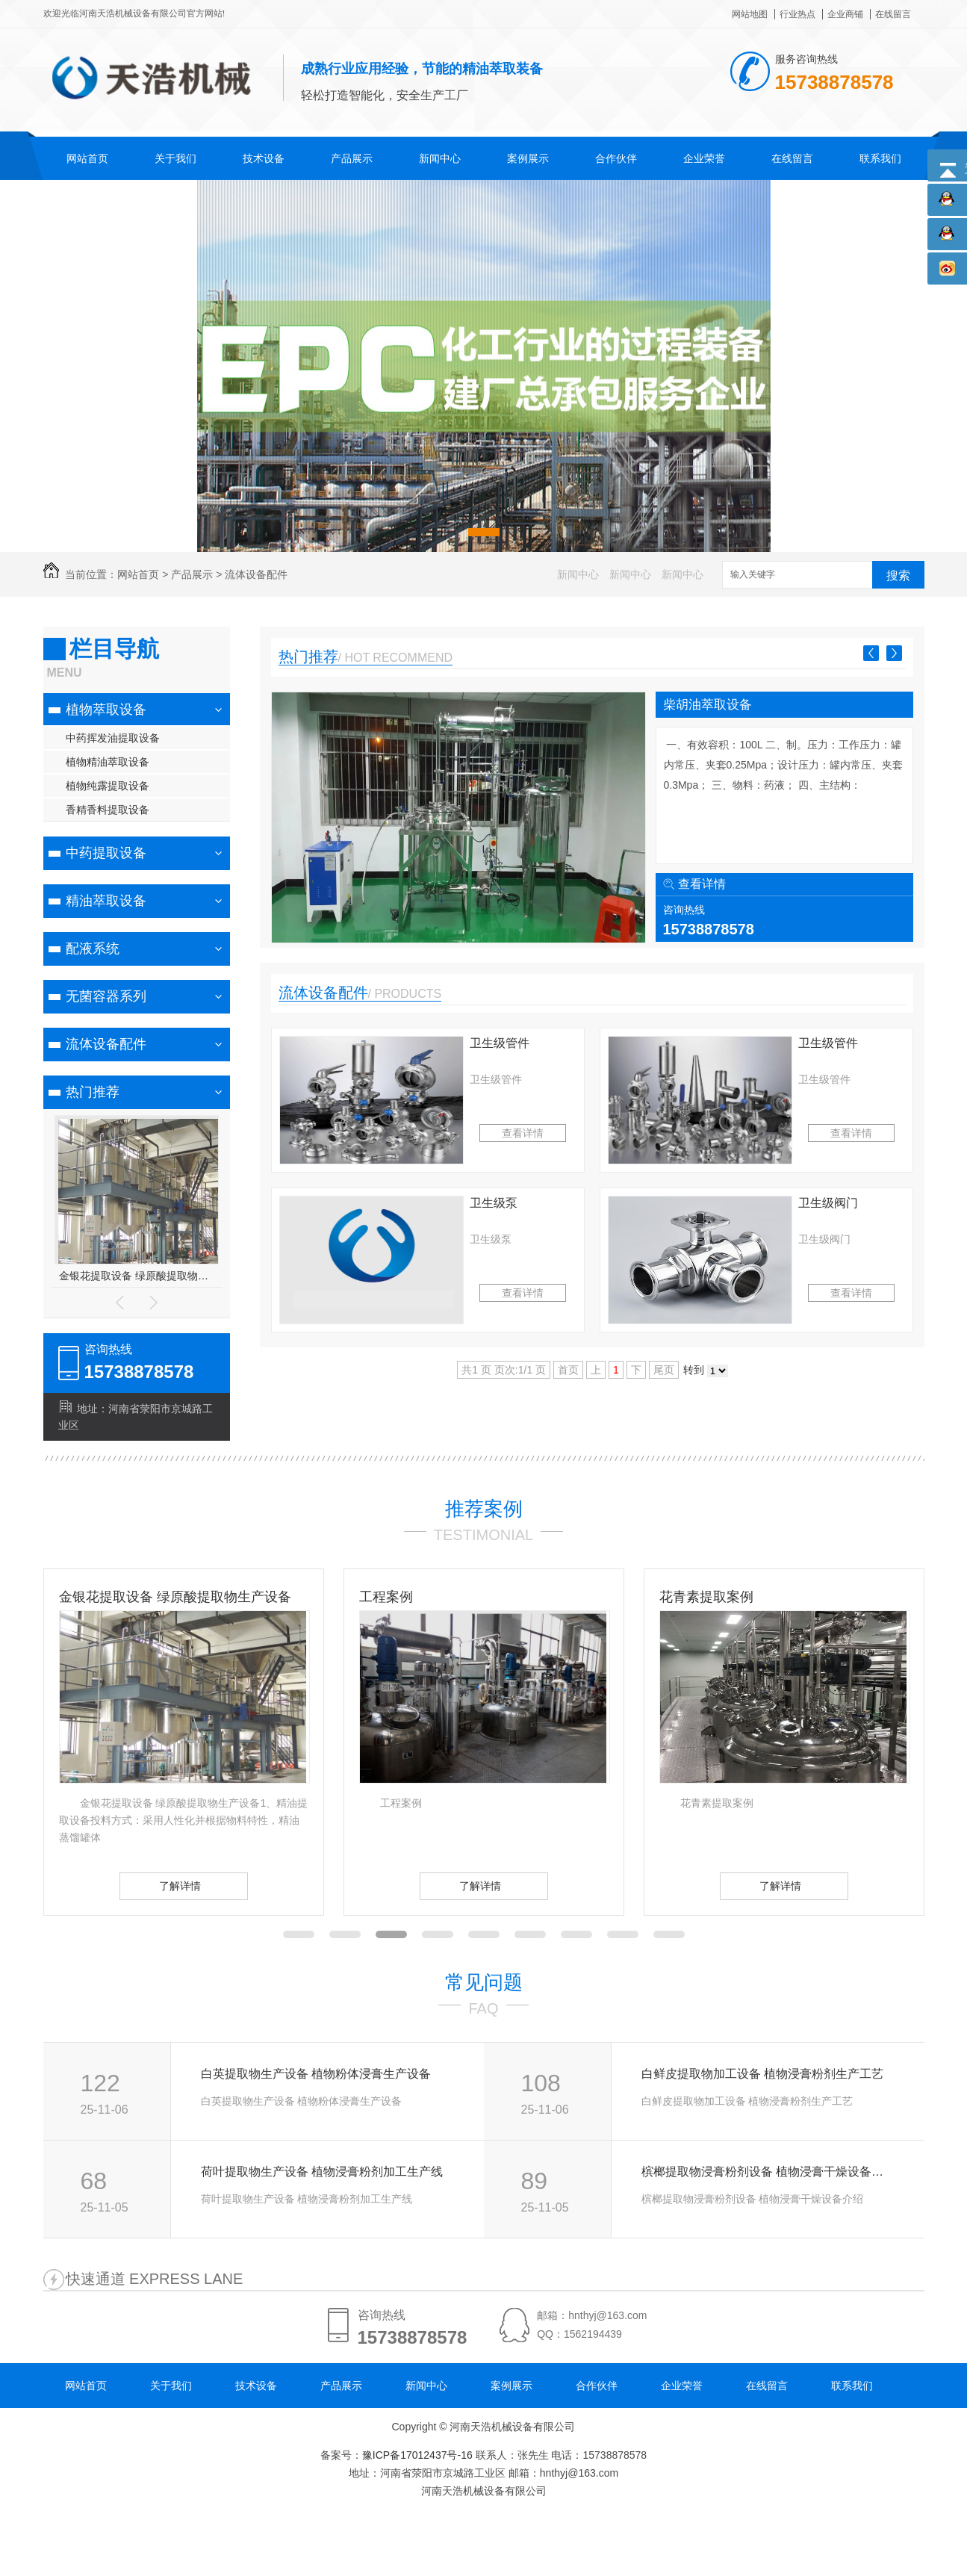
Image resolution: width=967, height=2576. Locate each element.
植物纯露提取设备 (107, 786)
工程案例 (386, 1596)
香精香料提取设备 (107, 810)
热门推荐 (92, 1091)
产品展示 (352, 158)
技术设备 (263, 158)
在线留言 (893, 14)
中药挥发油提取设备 (113, 738)
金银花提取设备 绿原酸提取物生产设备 (136, 1276)
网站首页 (87, 158)
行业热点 (797, 14)
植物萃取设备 (106, 709)
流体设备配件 (256, 574)
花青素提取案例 (706, 1596)
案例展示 (528, 158)
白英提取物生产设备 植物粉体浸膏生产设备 (316, 2073)
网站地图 (750, 14)
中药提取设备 (106, 852)
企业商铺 (845, 14)
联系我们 (880, 158)
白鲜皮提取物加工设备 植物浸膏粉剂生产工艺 (762, 2073)
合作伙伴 (616, 158)
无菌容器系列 (106, 996)
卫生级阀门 (828, 1203)
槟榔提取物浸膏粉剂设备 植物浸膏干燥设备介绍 (766, 2171)
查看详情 (702, 884)
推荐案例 (484, 1509)
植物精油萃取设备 (107, 762)
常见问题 (484, 1982)
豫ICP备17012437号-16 (417, 2455)
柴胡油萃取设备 (707, 705)
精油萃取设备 (106, 900)
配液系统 (92, 948)
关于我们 (175, 158)
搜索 (898, 575)
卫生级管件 (499, 1043)
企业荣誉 (704, 158)
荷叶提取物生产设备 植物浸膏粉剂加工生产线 (322, 2171)
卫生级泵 (493, 1203)
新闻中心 (440, 158)
